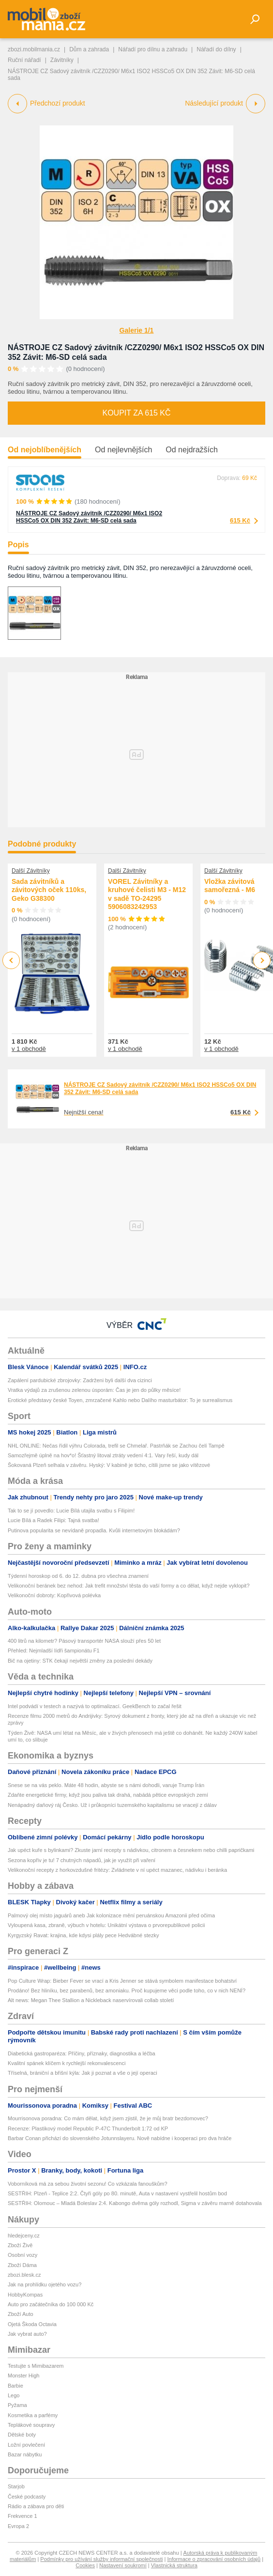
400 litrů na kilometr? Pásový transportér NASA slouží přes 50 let (84, 1641)
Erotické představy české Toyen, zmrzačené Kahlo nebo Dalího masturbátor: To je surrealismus (120, 1400)
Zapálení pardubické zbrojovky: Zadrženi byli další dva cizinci (80, 1380)
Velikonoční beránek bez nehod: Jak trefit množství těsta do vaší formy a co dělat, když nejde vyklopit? (129, 1586)
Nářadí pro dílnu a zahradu (152, 49)
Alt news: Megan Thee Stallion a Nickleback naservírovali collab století (91, 2000)
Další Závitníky (31, 870)
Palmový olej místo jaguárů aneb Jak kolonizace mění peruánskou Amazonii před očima (111, 1915)
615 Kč (240, 520)
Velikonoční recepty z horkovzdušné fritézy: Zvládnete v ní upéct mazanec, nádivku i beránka (117, 1870)
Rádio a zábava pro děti (36, 2506)
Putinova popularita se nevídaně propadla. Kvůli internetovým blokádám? (94, 1530)
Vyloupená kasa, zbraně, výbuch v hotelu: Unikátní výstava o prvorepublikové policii (106, 1925)
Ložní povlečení (26, 2445)
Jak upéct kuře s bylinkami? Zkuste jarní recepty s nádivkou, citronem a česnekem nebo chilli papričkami (131, 1850)
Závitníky (62, 60)
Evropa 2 (18, 2526)
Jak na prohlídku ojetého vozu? (44, 2284)
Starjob (16, 2486)
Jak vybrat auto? (27, 2334)
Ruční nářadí (24, 60)
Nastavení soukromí (123, 2565)
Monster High (23, 2375)
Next (262, 960)
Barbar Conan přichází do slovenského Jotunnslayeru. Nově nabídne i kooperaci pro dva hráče (119, 2138)
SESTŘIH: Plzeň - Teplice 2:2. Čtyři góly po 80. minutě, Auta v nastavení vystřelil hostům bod (117, 2193)
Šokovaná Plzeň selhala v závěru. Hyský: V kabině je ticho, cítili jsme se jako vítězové (109, 1465)
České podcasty (27, 2496)
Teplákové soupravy (31, 2425)
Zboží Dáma (22, 2265)
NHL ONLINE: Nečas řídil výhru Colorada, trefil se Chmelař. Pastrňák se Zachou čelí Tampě (116, 1446)
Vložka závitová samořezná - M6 (229, 886)
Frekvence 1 (22, 2516)
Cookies (85, 2565)
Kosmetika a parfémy (33, 2415)
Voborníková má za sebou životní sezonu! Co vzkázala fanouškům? (87, 2184)
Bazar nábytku (25, 2454)
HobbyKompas (25, 2295)
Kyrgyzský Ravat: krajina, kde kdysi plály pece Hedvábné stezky (83, 1935)
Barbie (15, 2386)
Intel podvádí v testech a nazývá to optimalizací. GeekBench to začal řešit (95, 1706)
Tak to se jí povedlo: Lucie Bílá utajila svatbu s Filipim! (71, 1510)
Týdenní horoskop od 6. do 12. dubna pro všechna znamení (78, 1576)
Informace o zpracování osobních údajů (213, 2559)
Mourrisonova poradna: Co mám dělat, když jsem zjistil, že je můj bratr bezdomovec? (108, 2118)
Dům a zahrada (89, 49)
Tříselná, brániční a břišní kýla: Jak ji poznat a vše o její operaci (82, 2073)
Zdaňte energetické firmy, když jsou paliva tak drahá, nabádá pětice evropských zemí (108, 1795)
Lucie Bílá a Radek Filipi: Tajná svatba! (53, 1520)
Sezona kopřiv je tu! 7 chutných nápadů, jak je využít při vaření (81, 1860)
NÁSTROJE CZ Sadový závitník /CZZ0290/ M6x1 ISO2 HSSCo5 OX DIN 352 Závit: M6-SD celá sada (89, 517)
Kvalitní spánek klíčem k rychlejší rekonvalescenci (66, 2063)
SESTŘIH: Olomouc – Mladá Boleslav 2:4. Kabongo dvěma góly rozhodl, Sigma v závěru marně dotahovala (135, 2203)
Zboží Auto (20, 2314)
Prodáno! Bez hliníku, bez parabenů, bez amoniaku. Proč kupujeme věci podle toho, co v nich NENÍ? (126, 1990)
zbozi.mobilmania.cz (34, 49)
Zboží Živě (20, 2245)
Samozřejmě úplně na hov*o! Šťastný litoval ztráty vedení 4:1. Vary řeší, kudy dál (103, 1455)
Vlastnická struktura (174, 2565)
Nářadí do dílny (216, 49)
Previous (11, 960)
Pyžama (17, 2405)
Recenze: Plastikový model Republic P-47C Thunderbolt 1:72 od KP (88, 2128)
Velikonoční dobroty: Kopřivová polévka (54, 1595)
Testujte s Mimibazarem (36, 2366)
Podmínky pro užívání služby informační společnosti (101, 2559)
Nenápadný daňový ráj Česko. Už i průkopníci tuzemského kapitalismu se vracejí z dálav (112, 1805)
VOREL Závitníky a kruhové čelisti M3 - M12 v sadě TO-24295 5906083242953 (147, 894)
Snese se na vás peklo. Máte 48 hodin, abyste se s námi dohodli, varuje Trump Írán (106, 1785)
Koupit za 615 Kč (136, 413)
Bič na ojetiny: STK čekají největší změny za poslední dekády (80, 1661)
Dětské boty (22, 2434)
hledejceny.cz (24, 2235)
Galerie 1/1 (137, 330)
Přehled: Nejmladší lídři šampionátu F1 (54, 1650)
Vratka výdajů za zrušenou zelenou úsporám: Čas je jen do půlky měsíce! (94, 1390)
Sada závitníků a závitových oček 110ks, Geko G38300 (49, 890)
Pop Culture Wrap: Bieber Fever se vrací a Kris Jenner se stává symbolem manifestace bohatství (122, 1981)
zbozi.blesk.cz (24, 2275)
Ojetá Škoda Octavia (32, 2324)
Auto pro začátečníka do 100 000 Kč (50, 2304)
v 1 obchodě (29, 1048)
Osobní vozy (22, 2255)
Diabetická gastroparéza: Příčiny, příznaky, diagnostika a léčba (81, 2053)
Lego (13, 2395)
